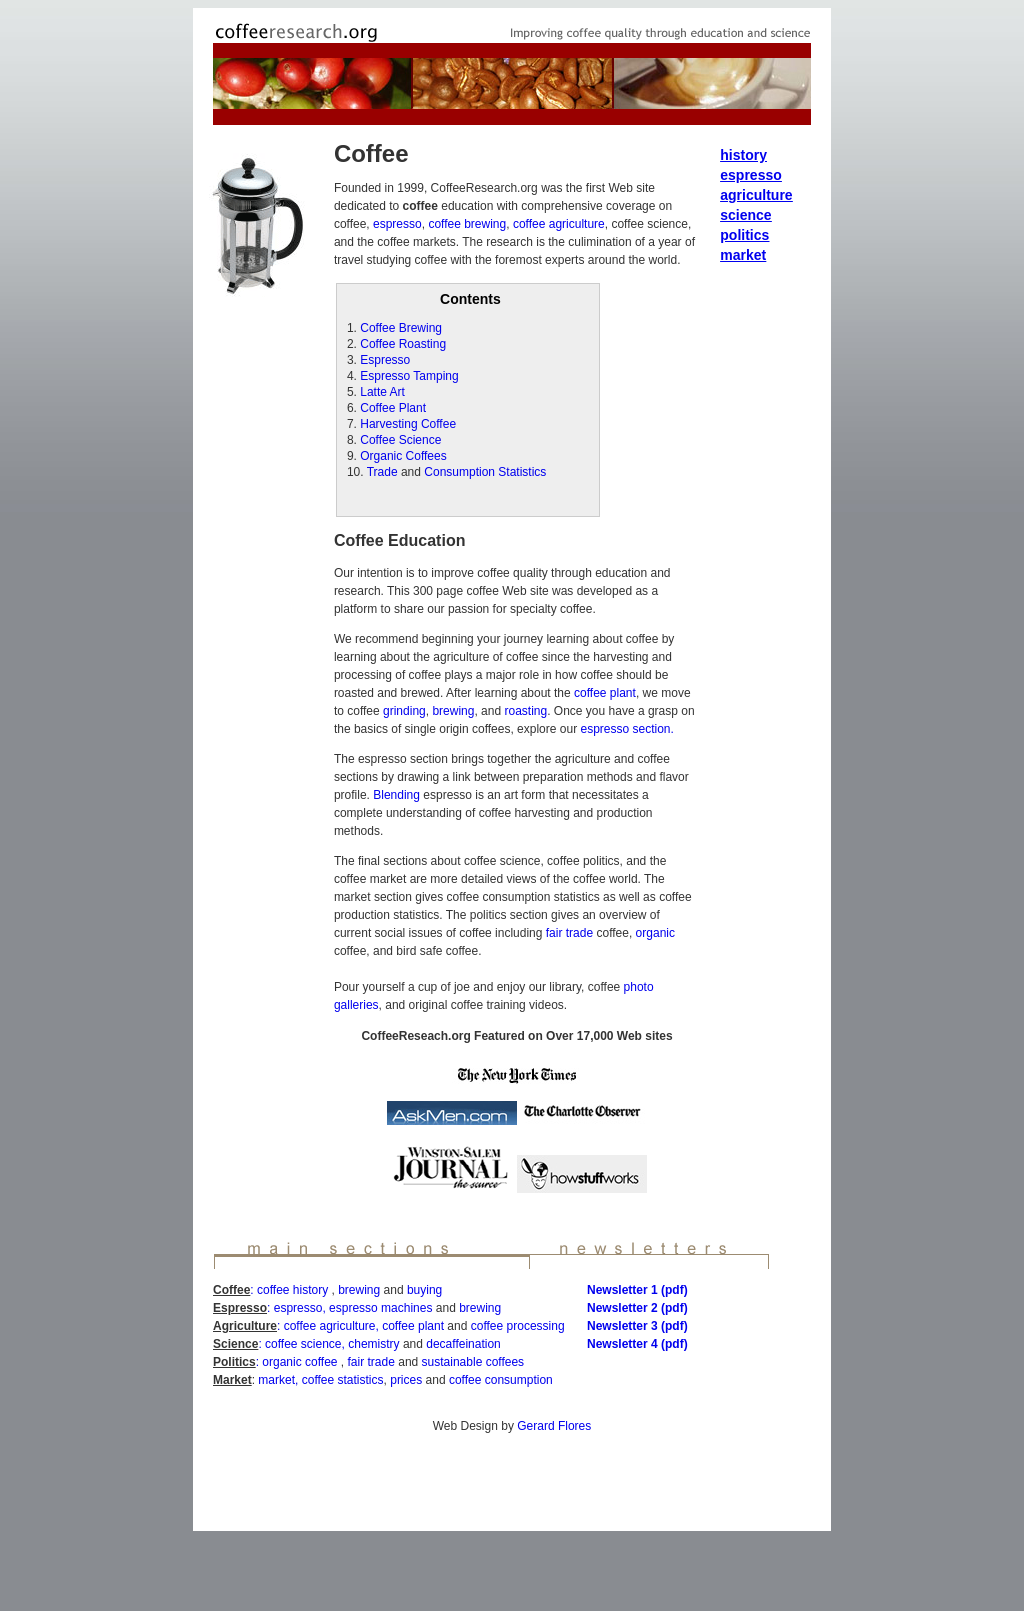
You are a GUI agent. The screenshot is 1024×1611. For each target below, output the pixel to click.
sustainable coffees (473, 1362)
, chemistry (371, 1344)
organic (653, 933)
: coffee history (290, 1290)
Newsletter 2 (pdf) (637, 1308)
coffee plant (605, 693)
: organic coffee (298, 1362)
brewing (453, 711)
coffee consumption (501, 1380)
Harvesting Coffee (408, 424)
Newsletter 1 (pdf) (637, 1290)
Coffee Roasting (403, 344)
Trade (382, 472)
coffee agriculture (559, 224)
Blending (395, 795)
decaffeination (463, 1344)
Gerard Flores (554, 1426)
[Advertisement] (512, 1483)
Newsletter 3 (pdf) (637, 1326)
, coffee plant (410, 1326)
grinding (404, 711)
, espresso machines (377, 1308)
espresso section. (626, 729)
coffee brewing (467, 224)
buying (424, 1290)
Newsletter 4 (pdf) (637, 1344)
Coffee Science (400, 440)
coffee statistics (340, 1380)
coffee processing (518, 1326)
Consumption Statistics (485, 472)
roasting (524, 711)
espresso (397, 224)
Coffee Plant (393, 408)
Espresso (385, 360)
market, (278, 1380)
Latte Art (382, 392)
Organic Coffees (403, 456)
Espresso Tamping (409, 376)
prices (406, 1380)
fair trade (569, 933)
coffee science (303, 1344)
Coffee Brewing (401, 328)
